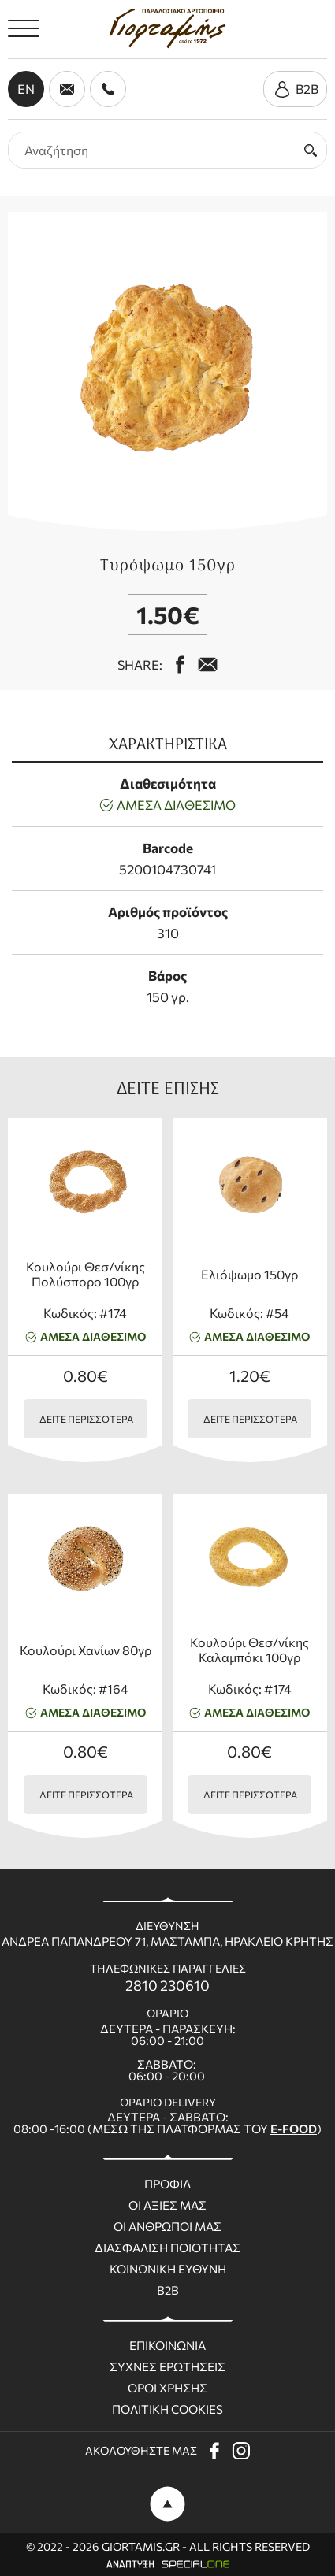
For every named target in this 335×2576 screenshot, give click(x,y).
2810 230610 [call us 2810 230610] (167, 1985)
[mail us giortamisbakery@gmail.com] (208, 664)
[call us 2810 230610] (108, 89)
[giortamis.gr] (167, 28)
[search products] (152, 150)
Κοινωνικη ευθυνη (168, 2269)
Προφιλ (167, 2184)
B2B (168, 2290)
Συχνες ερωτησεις (167, 2367)
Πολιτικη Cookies (167, 2409)
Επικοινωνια (167, 2345)
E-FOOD (293, 2128)
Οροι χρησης (167, 2388)
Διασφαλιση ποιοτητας (167, 2248)
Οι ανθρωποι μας (167, 2227)
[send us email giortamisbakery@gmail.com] (67, 89)
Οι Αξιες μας (167, 2205)
